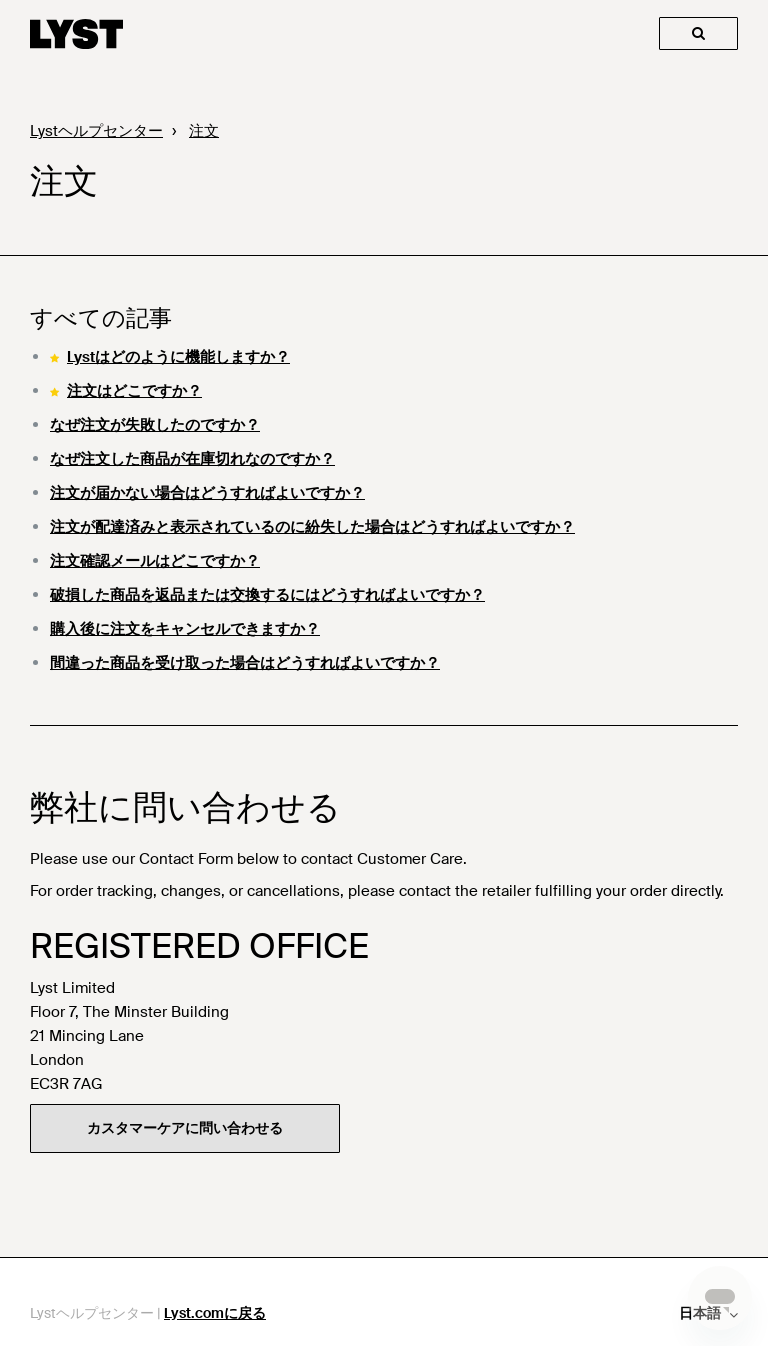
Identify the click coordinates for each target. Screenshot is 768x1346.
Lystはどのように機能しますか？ (178, 357)
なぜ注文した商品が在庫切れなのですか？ (192, 459)
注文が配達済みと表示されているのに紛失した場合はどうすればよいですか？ (312, 527)
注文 (204, 131)
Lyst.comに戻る (215, 1313)
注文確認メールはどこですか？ (155, 561)
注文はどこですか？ (134, 391)
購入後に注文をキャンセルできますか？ (185, 629)
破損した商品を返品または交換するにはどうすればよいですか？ (267, 595)
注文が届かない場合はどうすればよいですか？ (207, 493)
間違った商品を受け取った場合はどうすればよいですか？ (245, 663)
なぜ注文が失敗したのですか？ (155, 425)
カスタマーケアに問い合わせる (185, 1128)
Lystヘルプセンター (96, 131)
